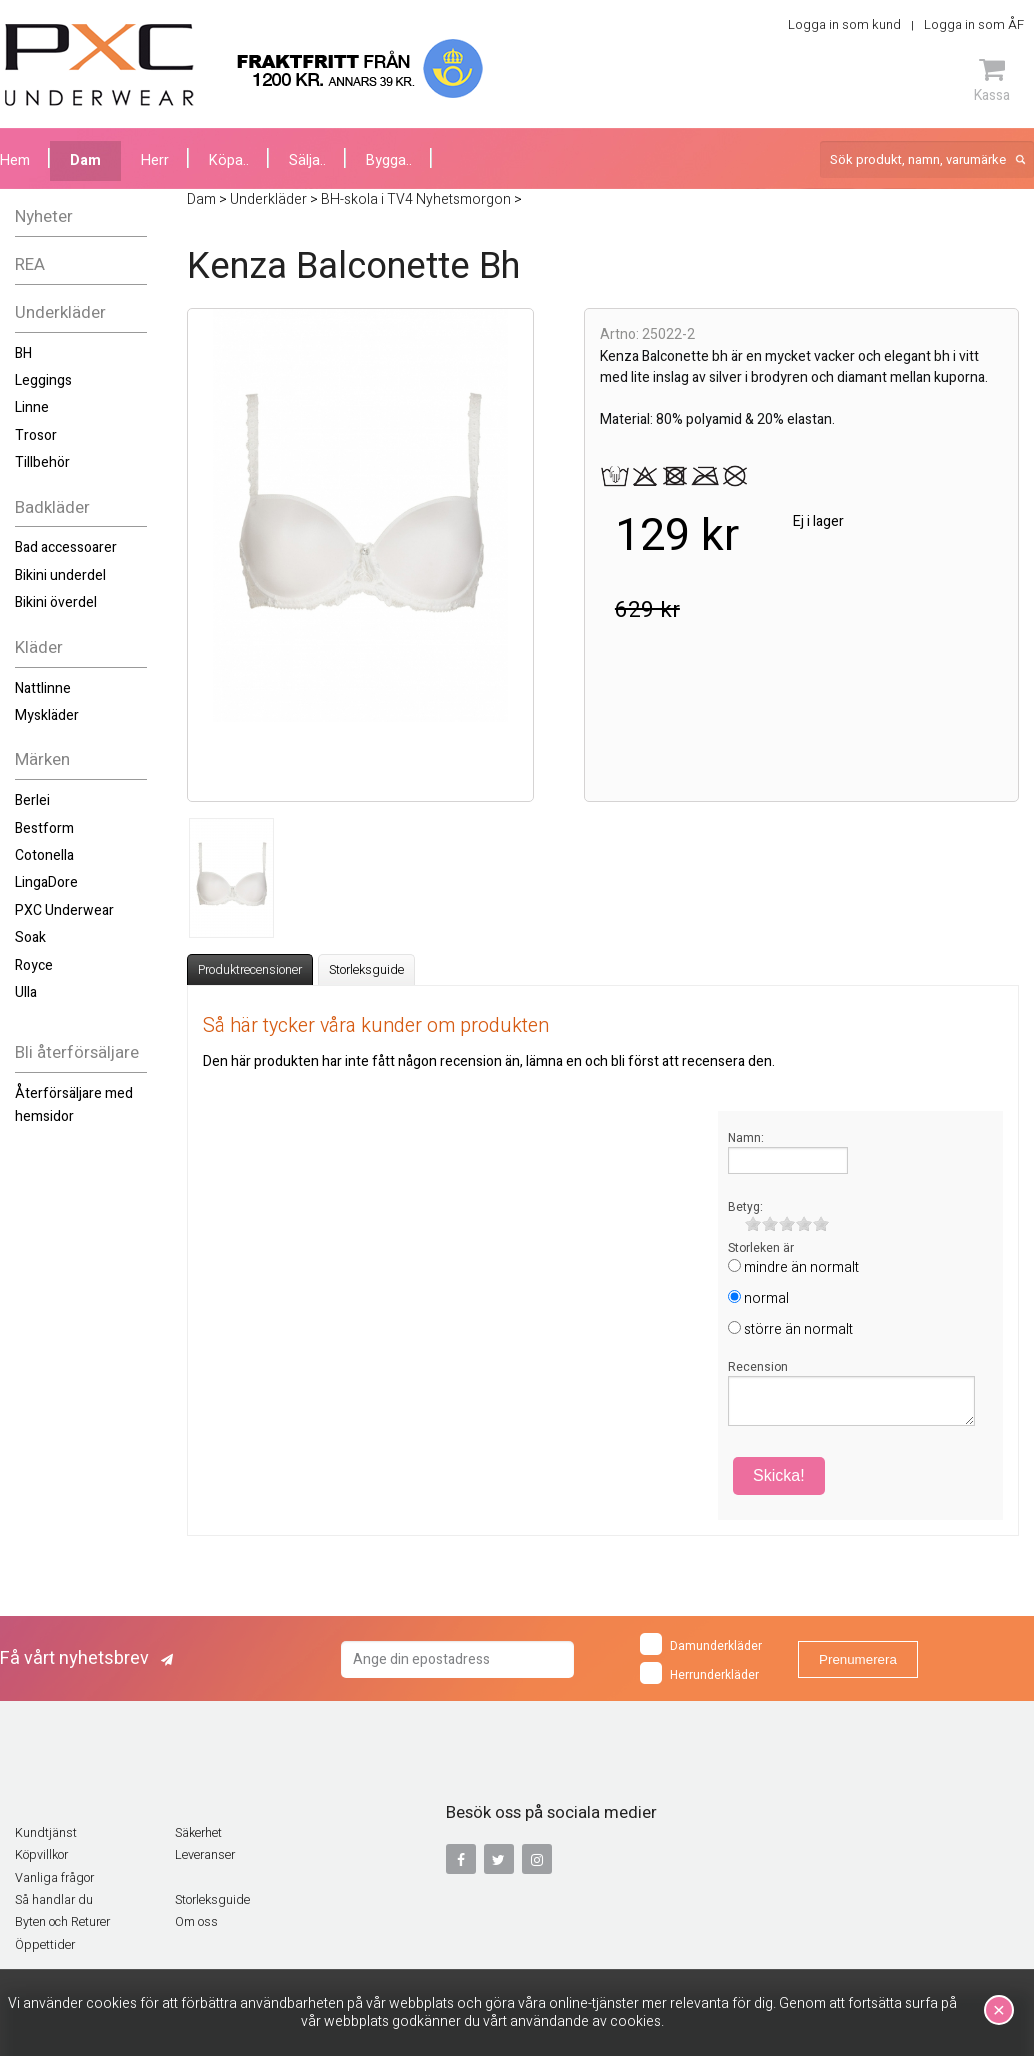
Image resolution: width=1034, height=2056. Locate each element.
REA (30, 264)
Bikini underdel (60, 575)
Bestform (44, 828)
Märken (42, 759)
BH (23, 353)
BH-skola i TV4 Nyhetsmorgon (416, 199)
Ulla (26, 992)
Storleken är (761, 1248)
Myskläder (47, 715)
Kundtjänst (46, 1833)
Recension (758, 1367)
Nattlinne (43, 688)
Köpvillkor (41, 1855)
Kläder (39, 647)
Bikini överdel (56, 602)
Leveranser (205, 1855)
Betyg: (745, 1207)
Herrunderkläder (699, 1673)
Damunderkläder (701, 1644)
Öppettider (45, 1945)
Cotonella (44, 855)
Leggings (43, 380)
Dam (85, 160)
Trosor (36, 435)
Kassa (992, 80)
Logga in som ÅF (974, 24)
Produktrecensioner (250, 970)
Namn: (746, 1138)
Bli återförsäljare (77, 1052)
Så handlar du (54, 1900)
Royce (34, 965)
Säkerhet (198, 1833)
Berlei (32, 800)
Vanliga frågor (54, 1878)
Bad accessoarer (66, 547)
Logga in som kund (844, 24)
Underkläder (60, 312)
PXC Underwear (64, 910)
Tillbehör (42, 462)
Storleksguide (366, 970)
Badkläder (52, 507)
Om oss (196, 1922)
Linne (32, 407)
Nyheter (44, 216)
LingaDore (46, 882)
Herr (155, 160)
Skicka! (779, 1475)
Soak (30, 937)
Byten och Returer (62, 1922)
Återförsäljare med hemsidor (74, 1104)
